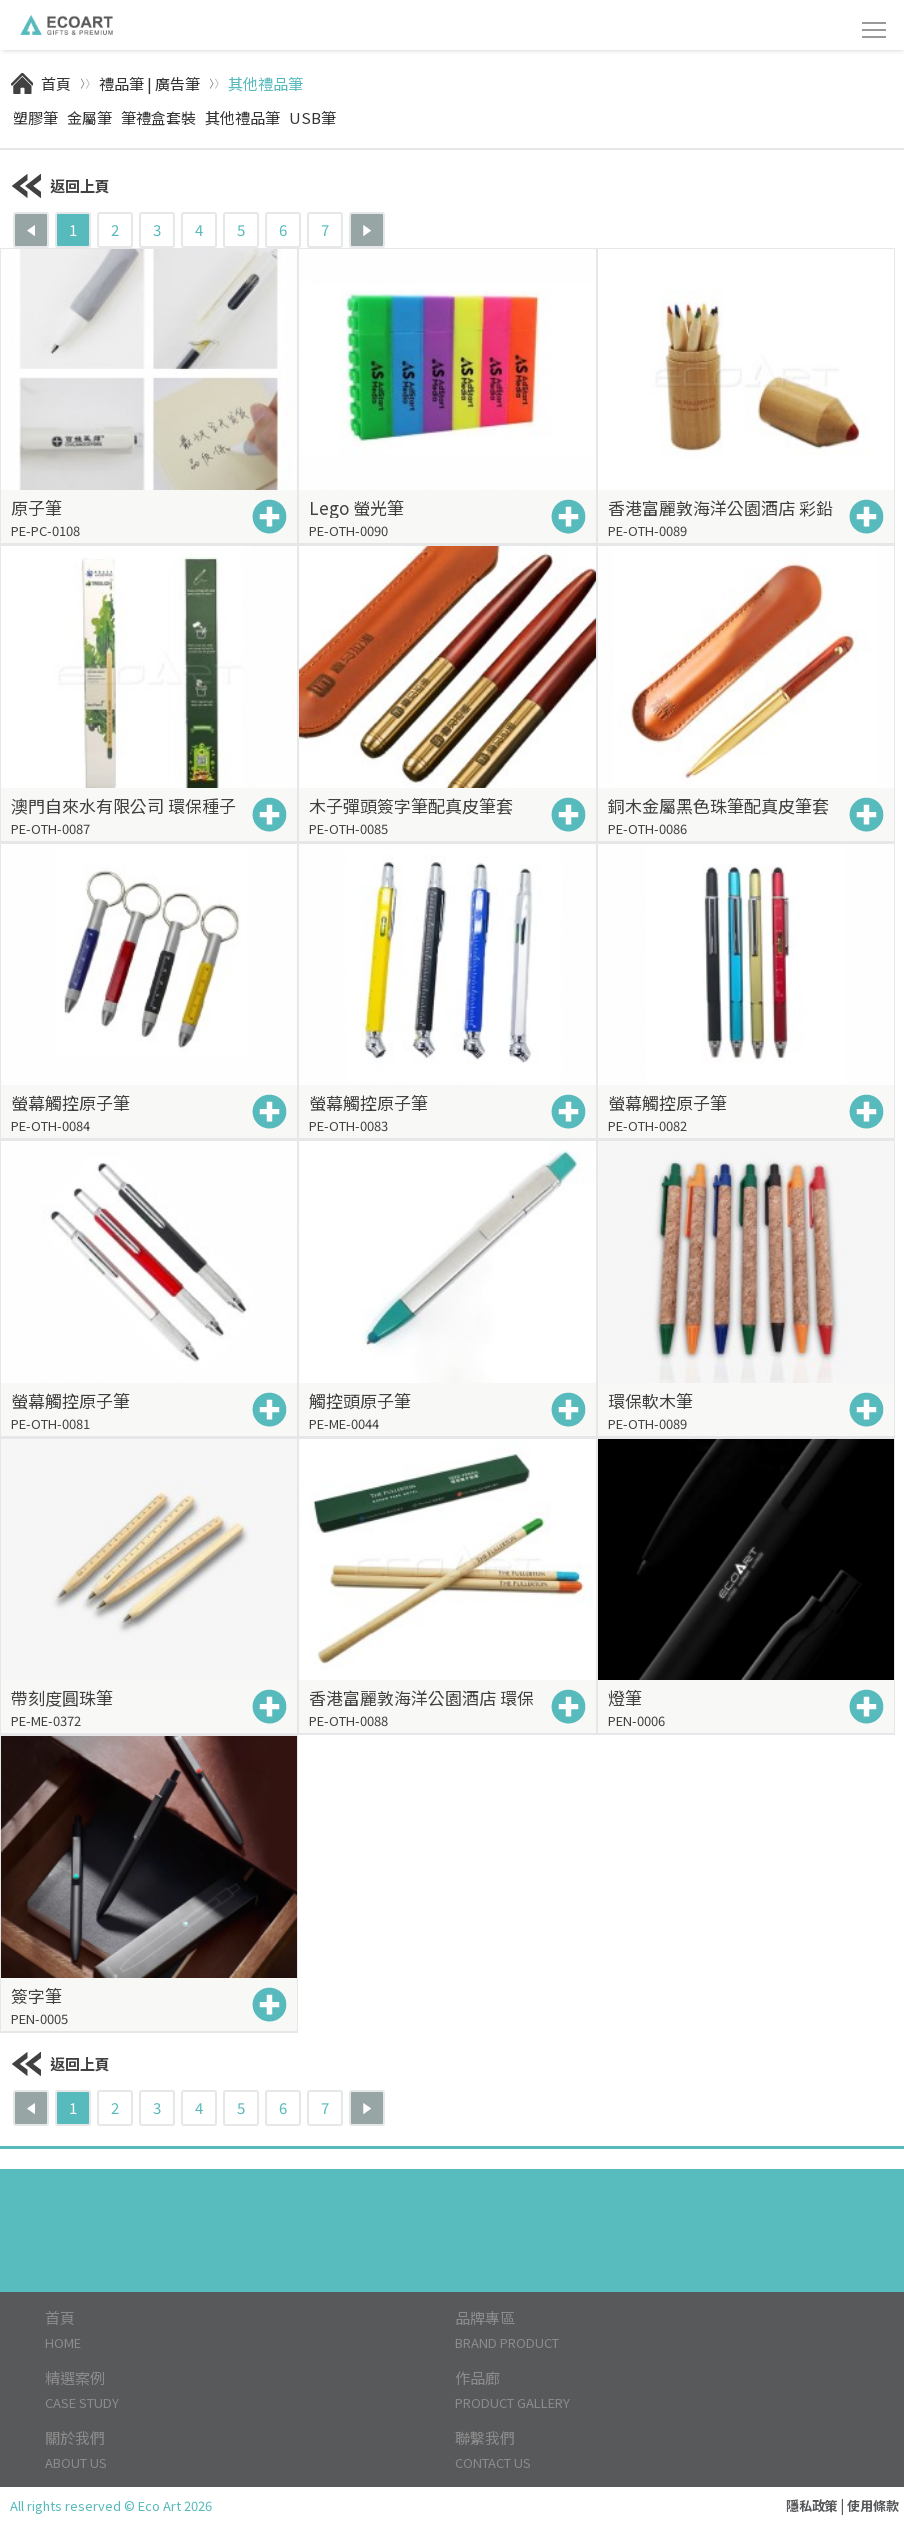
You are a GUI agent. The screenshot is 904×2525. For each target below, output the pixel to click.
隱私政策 (812, 2505)
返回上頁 (60, 185)
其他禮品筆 (265, 83)
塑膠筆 (35, 117)
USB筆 (312, 117)
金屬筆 (89, 117)
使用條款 (873, 2505)
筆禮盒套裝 (158, 117)
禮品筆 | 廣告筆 (149, 83)
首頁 (56, 83)
